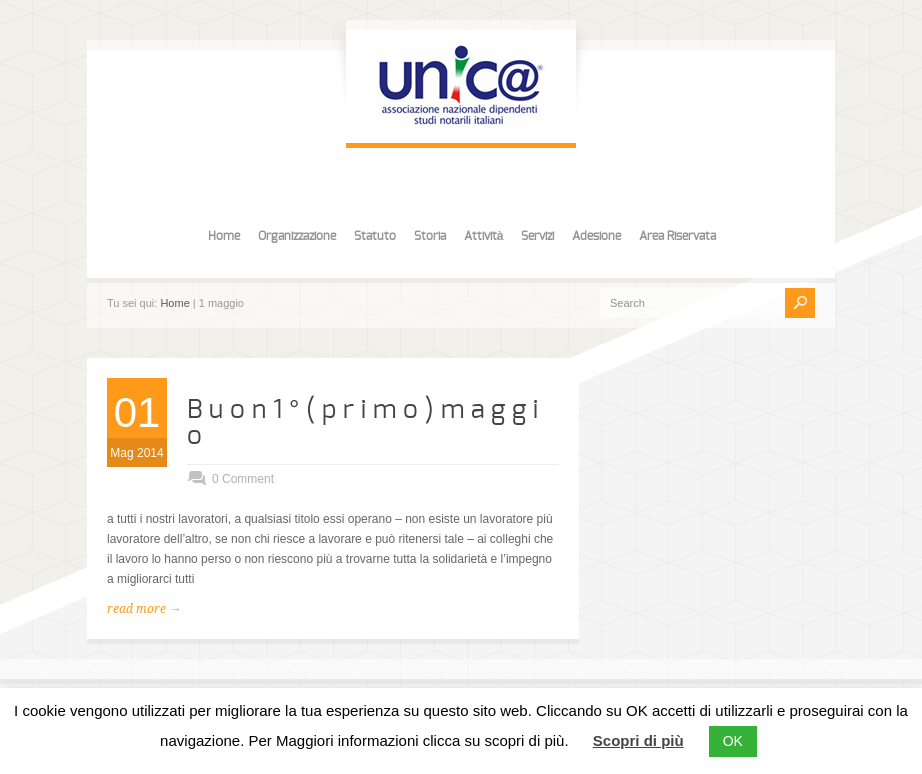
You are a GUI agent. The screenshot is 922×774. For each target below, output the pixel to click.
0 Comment (243, 479)
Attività (484, 236)
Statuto (375, 236)
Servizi (537, 236)
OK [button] (733, 741)
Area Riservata (677, 236)
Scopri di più (638, 740)
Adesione (596, 236)
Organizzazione (297, 236)
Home (224, 236)
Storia (430, 236)
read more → (144, 609)
